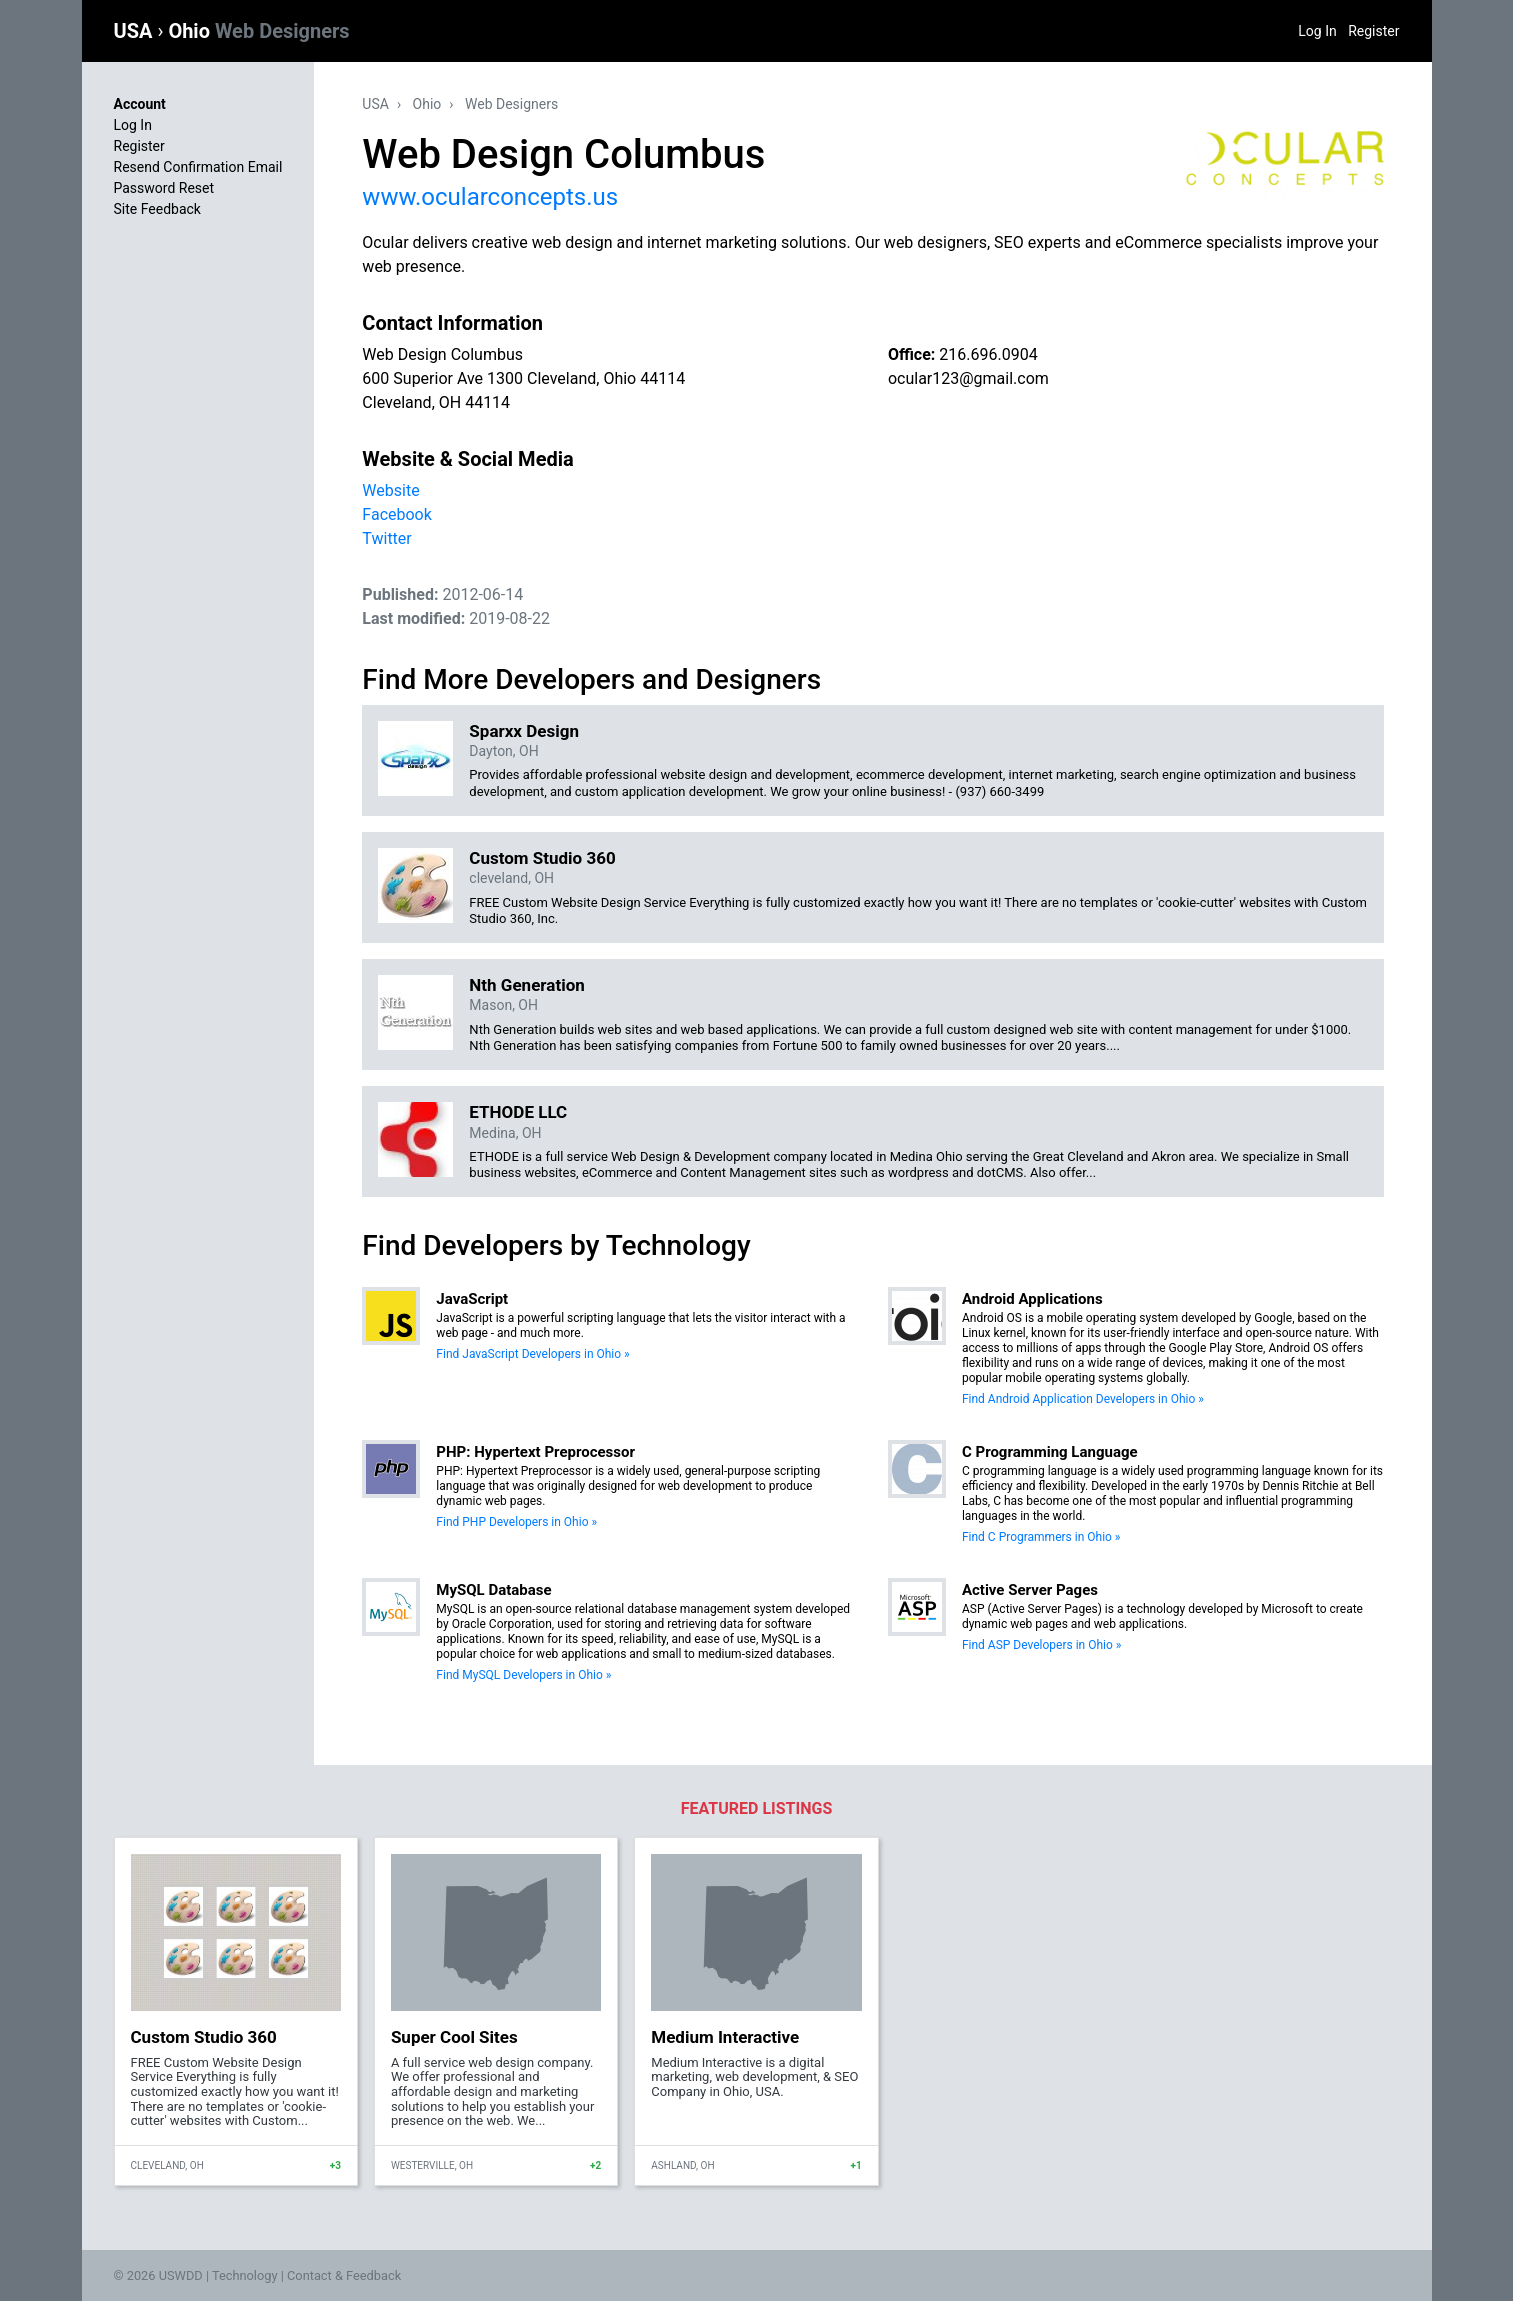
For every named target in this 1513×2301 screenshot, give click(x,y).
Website (390, 490)
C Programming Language (1050, 1452)
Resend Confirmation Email (198, 167)
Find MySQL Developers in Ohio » (523, 1675)
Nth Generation (526, 985)
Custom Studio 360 (542, 858)
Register (1373, 31)
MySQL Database (493, 1590)
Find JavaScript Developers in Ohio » (532, 1354)
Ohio (258, 31)
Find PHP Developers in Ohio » (516, 1522)
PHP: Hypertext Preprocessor (535, 1452)
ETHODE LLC (518, 1112)
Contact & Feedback (344, 2275)
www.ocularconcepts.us (490, 197)
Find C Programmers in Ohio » (1041, 1537)
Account (140, 104)
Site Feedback (157, 209)
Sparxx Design (524, 731)
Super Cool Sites (454, 2037)
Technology (245, 2275)
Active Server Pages (1030, 1590)
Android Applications (1032, 1299)
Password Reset (164, 188)
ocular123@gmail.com (968, 378)
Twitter (386, 538)
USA (136, 31)
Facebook (396, 514)
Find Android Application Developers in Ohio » (1083, 1399)
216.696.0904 (988, 354)
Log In (1317, 31)
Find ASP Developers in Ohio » (1042, 1645)
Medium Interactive (725, 2037)
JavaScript (472, 1299)
